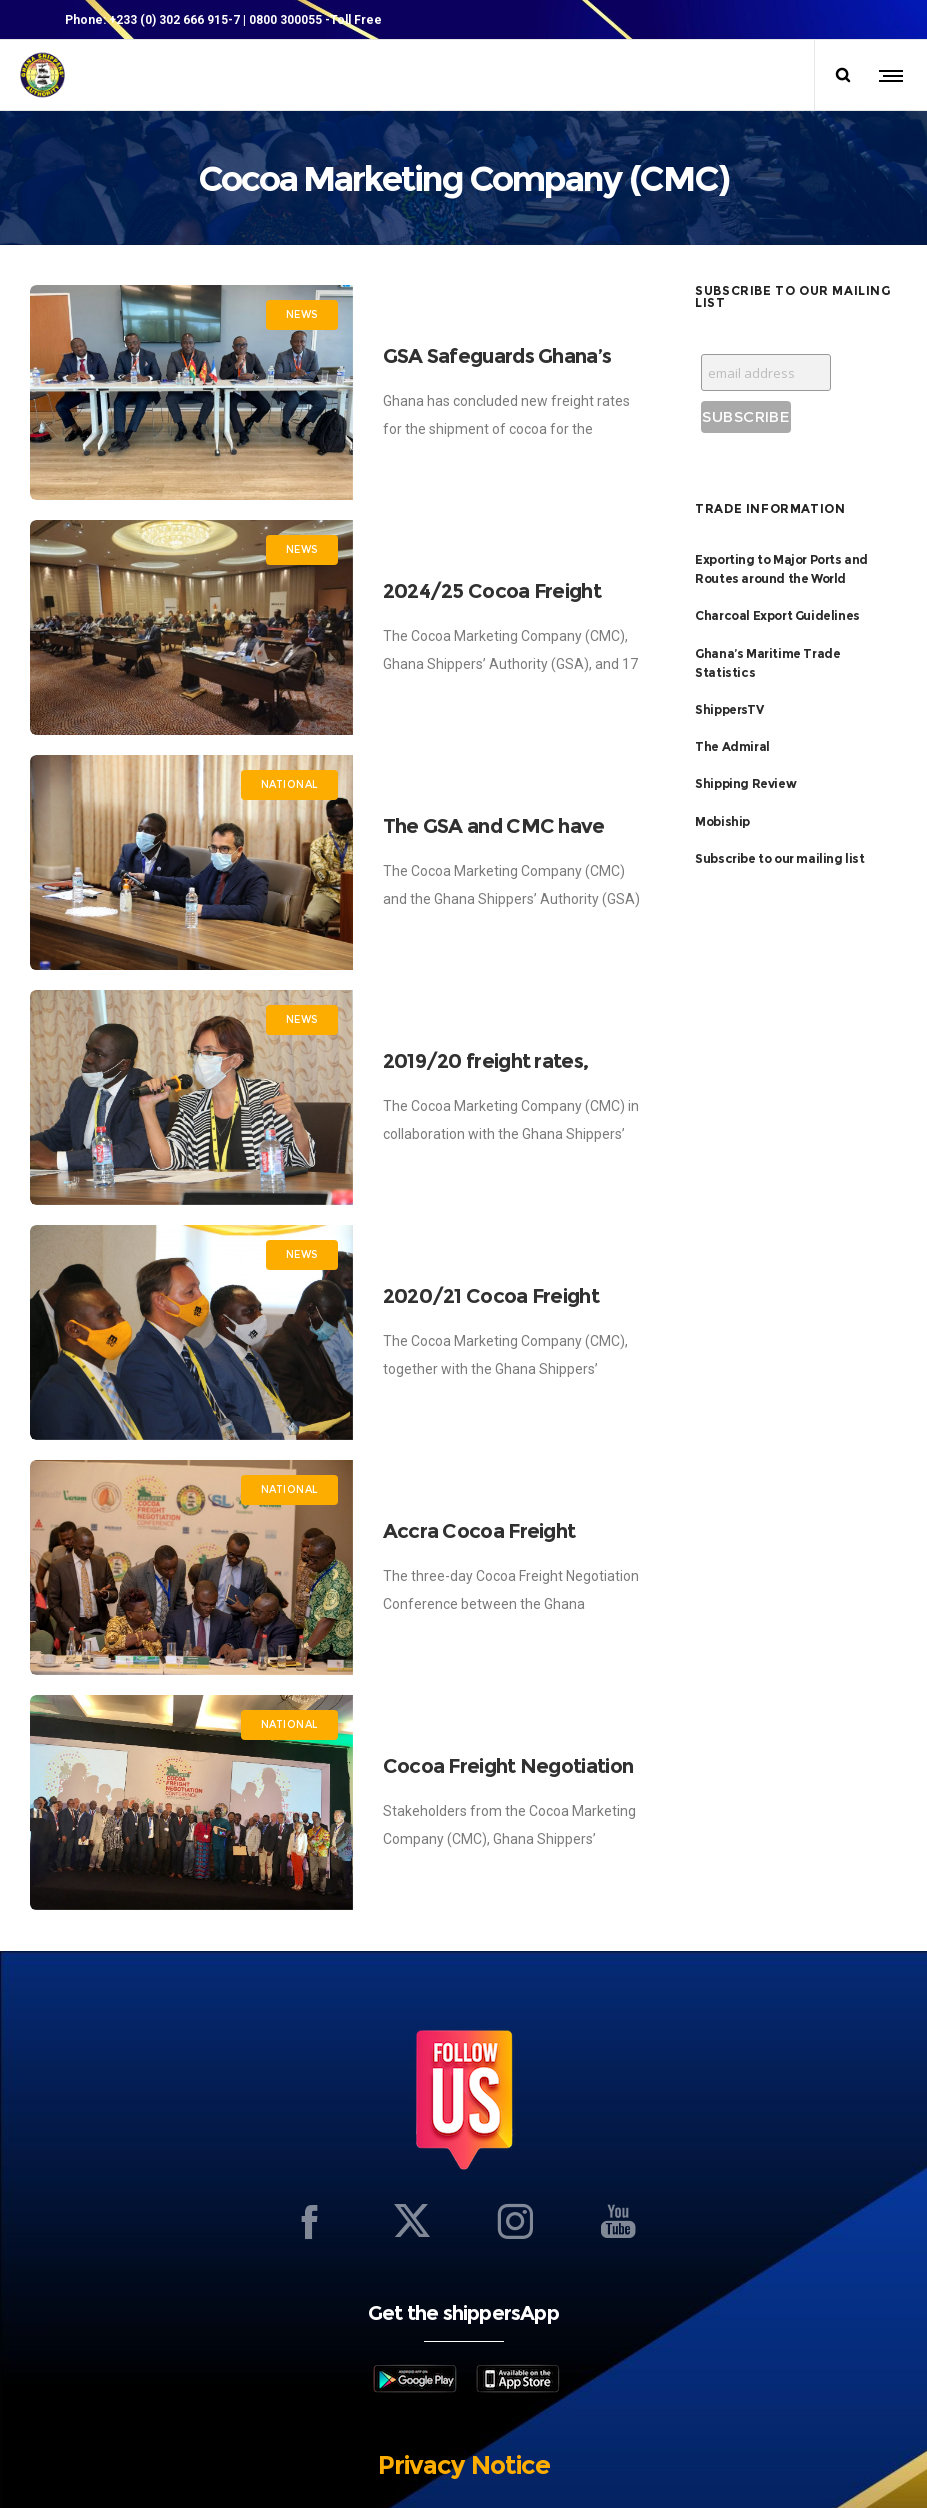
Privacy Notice (464, 2465)
